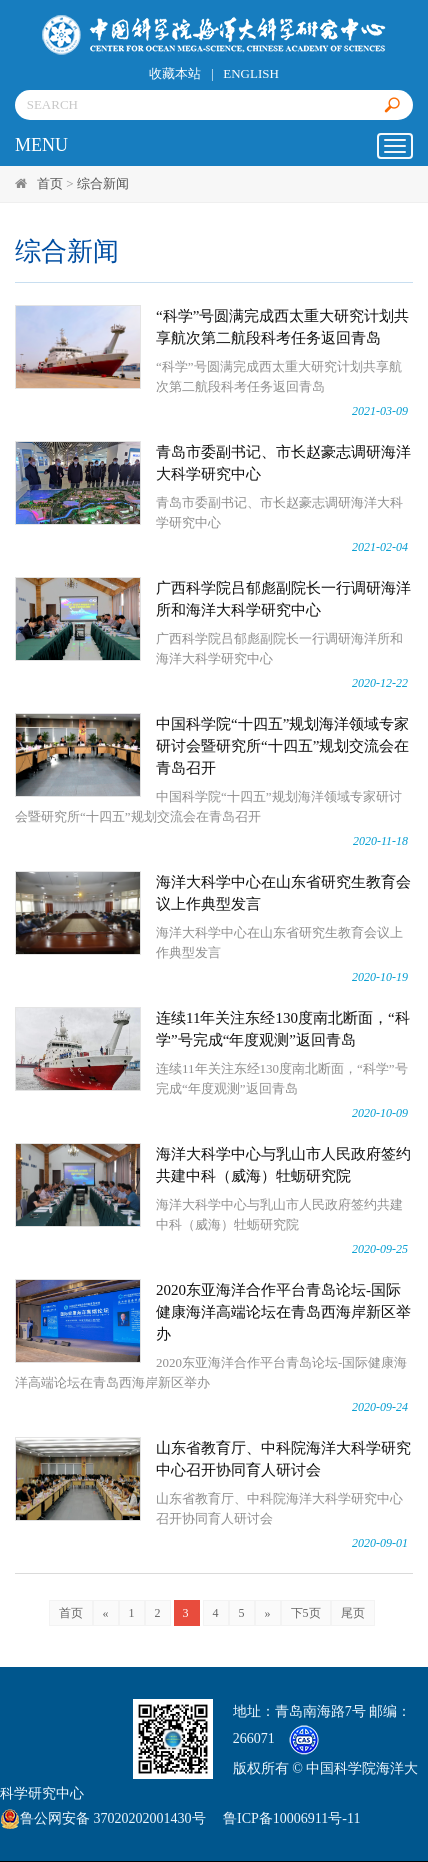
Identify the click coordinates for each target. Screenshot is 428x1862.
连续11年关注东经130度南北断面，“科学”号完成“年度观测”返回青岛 (283, 1029)
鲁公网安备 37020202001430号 (103, 1819)
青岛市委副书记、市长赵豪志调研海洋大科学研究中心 (283, 463)
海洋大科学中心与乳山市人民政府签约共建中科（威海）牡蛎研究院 (283, 1165)
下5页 (306, 1613)
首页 (50, 183)
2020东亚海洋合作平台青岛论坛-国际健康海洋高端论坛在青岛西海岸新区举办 (283, 1312)
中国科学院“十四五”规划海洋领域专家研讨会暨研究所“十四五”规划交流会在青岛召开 (282, 746)
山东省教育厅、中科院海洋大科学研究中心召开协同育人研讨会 (283, 1459)
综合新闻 (103, 183)
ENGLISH (251, 73)
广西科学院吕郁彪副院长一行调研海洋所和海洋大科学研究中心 (283, 599)
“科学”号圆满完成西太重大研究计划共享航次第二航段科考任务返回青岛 (282, 327)
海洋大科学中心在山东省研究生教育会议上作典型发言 (283, 893)
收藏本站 (175, 73)
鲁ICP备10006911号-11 (291, 1818)
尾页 (353, 1613)
